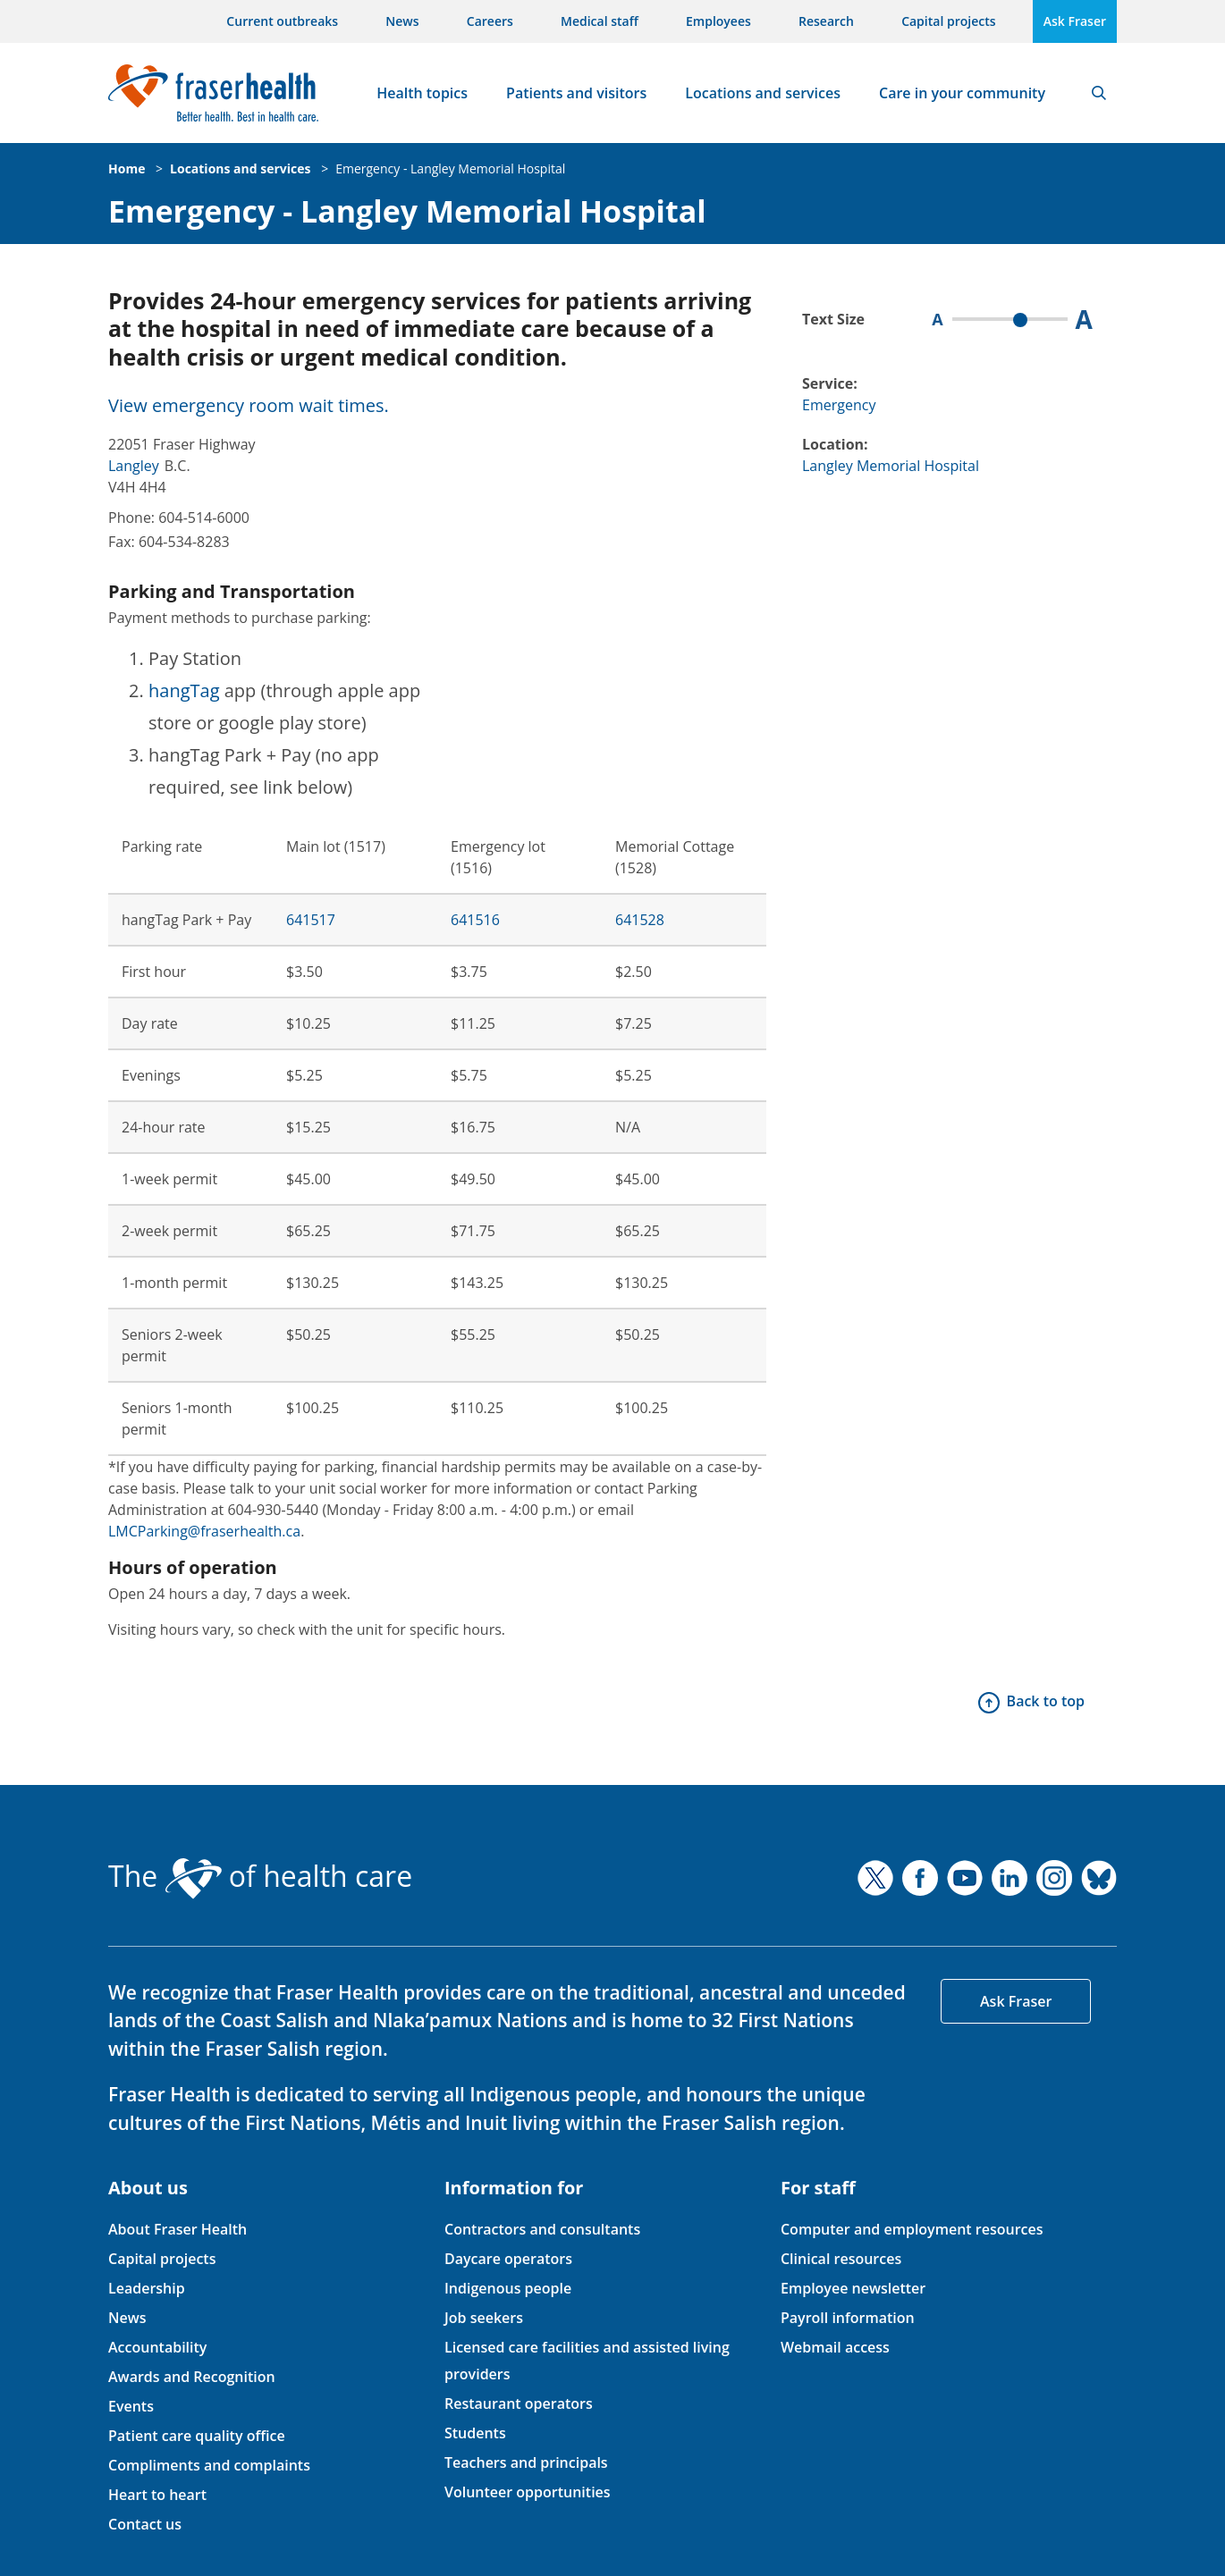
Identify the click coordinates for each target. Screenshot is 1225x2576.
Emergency (838, 405)
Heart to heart (157, 2494)
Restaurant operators (518, 2403)
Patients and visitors (576, 93)
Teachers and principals (526, 2462)
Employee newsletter (853, 2288)
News (401, 21)
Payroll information (848, 2318)
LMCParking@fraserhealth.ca (204, 1531)
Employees (718, 21)
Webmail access (835, 2347)
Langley (133, 466)
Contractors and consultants (542, 2229)
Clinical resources (841, 2259)
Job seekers (483, 2318)
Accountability (157, 2347)
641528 (639, 920)
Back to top (1046, 1701)
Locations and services (763, 93)
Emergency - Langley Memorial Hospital (450, 168)
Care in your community (962, 93)
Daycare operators (508, 2259)
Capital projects (948, 21)
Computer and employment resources (912, 2229)
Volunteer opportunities (527, 2492)
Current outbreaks (282, 21)
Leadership (146, 2288)
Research (826, 21)
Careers (490, 21)
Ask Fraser (1074, 21)
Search (1099, 93)
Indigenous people (507, 2288)
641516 (475, 920)
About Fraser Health (177, 2229)
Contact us (145, 2524)
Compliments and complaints (209, 2465)
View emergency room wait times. (248, 405)
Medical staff (599, 21)
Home (126, 168)
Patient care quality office (196, 2436)
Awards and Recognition (191, 2377)
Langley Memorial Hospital (890, 466)
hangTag (184, 690)
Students (475, 2433)
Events (131, 2406)
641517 (310, 920)
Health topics (422, 93)
